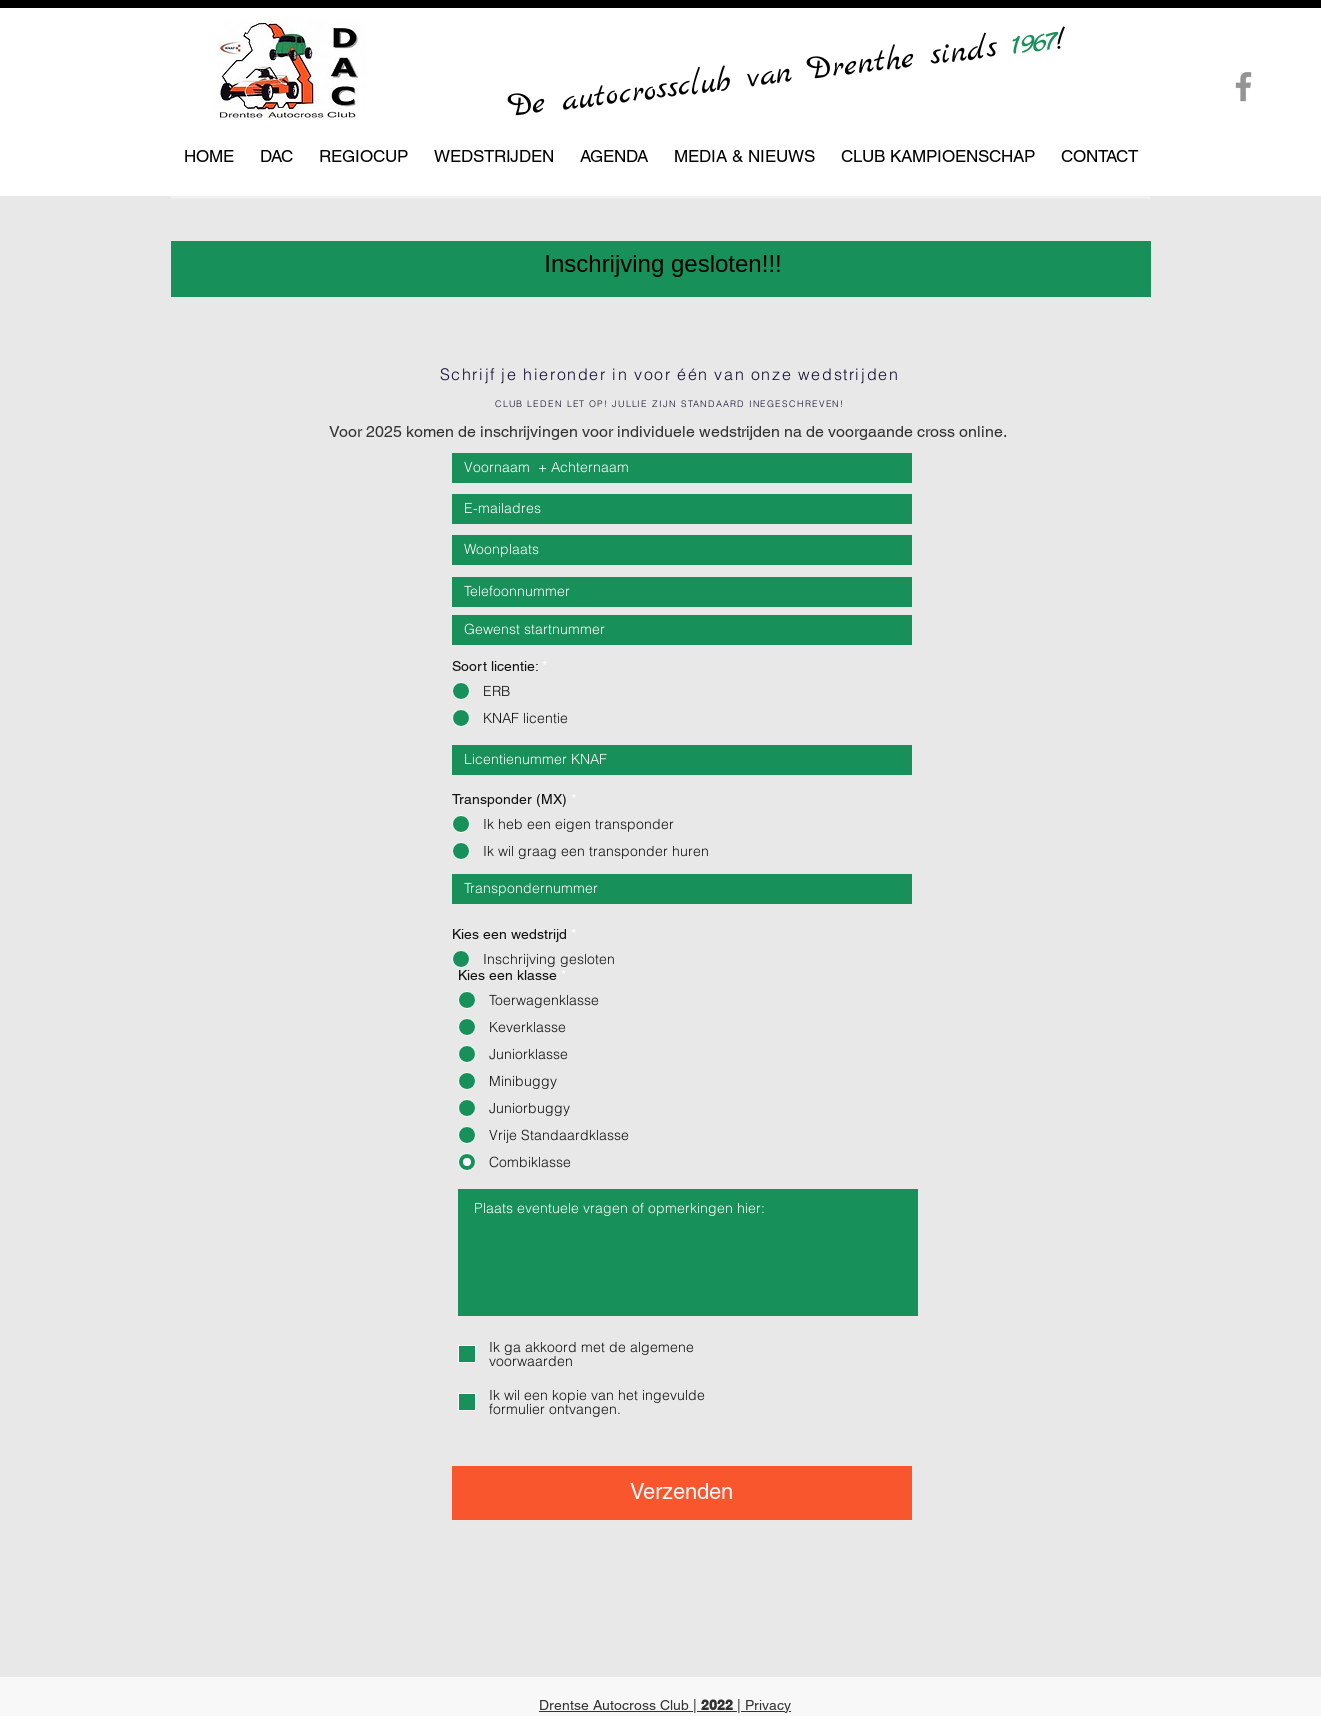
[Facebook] (1243, 86)
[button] (276, 156)
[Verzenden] (682, 1493)
